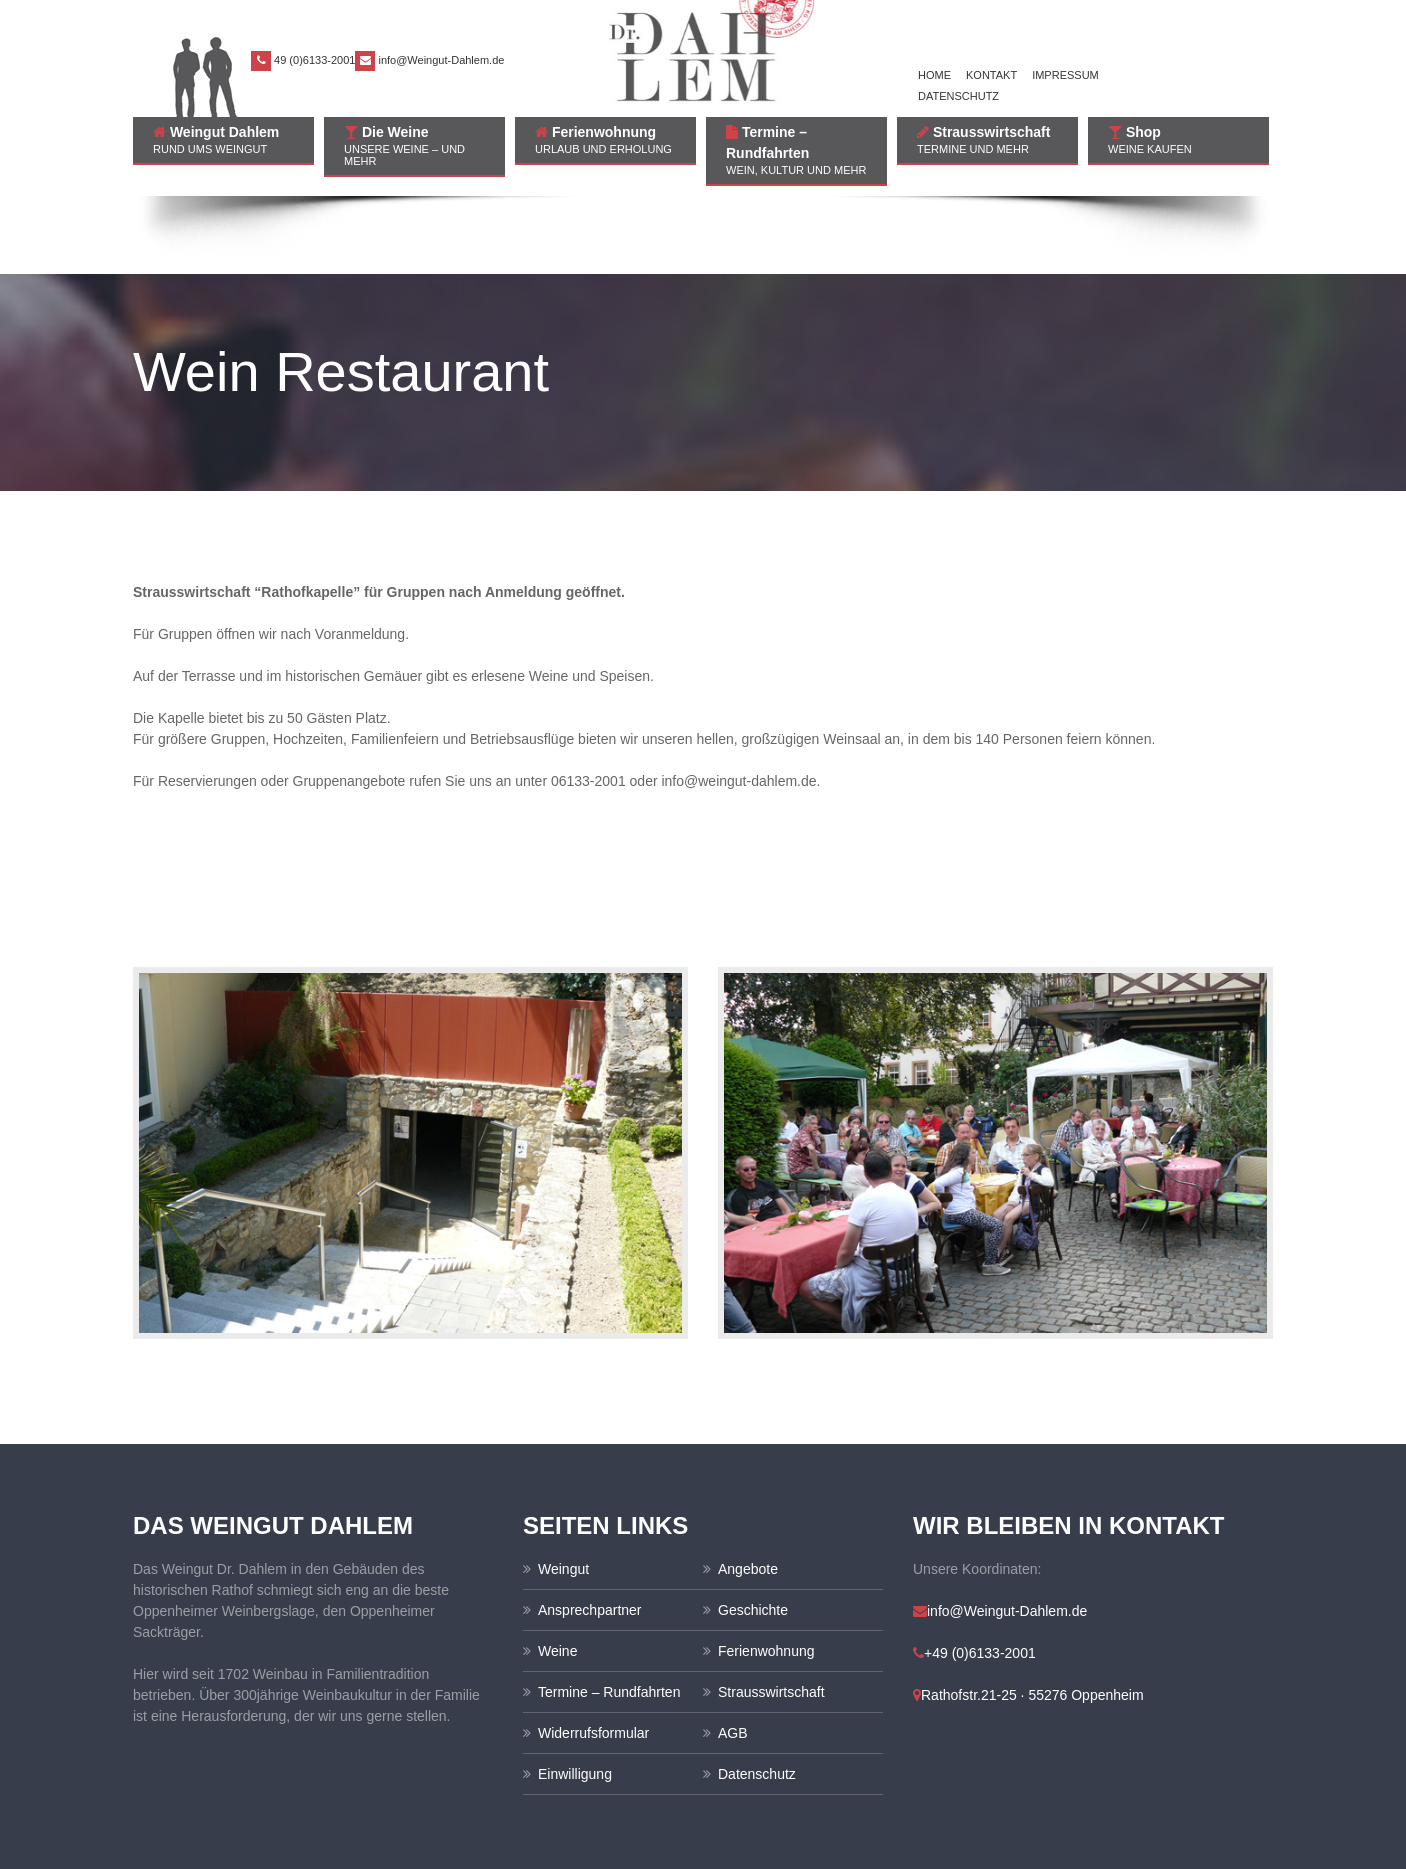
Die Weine (414, 145)
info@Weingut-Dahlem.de (441, 60)
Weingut (563, 1491)
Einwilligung (575, 1696)
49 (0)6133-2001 (314, 60)
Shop (1178, 139)
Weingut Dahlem (223, 139)
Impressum (1065, 75)
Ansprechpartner (590, 1532)
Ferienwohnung (605, 139)
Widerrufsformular (593, 1655)
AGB (733, 1655)
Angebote (748, 1491)
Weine (557, 1573)
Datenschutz (958, 96)
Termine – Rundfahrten (796, 150)
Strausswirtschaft (987, 139)
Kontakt (991, 75)
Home (934, 75)
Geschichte (753, 1532)
